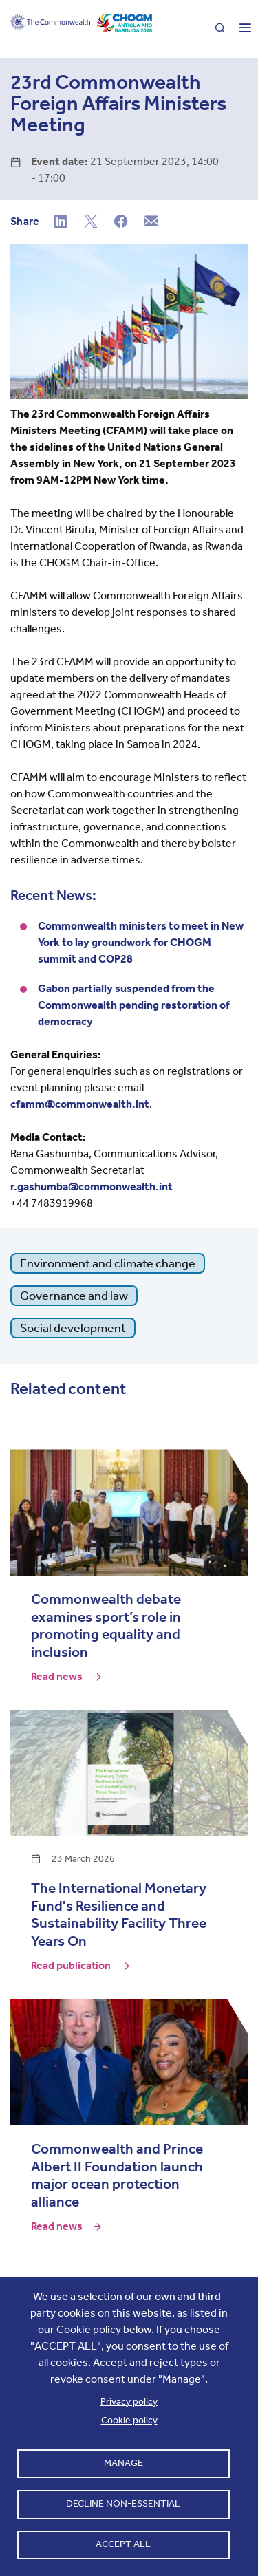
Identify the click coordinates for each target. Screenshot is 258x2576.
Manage (123, 2463)
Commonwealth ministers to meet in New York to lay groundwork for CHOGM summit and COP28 (141, 942)
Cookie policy (129, 2420)
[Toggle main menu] (240, 29)
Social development (73, 1327)
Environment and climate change (107, 1263)
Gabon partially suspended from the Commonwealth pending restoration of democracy (134, 1005)
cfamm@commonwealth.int (79, 1103)
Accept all (123, 2544)
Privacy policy (129, 2401)
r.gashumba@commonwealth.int (91, 1186)
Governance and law (74, 1295)
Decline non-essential (123, 2503)
